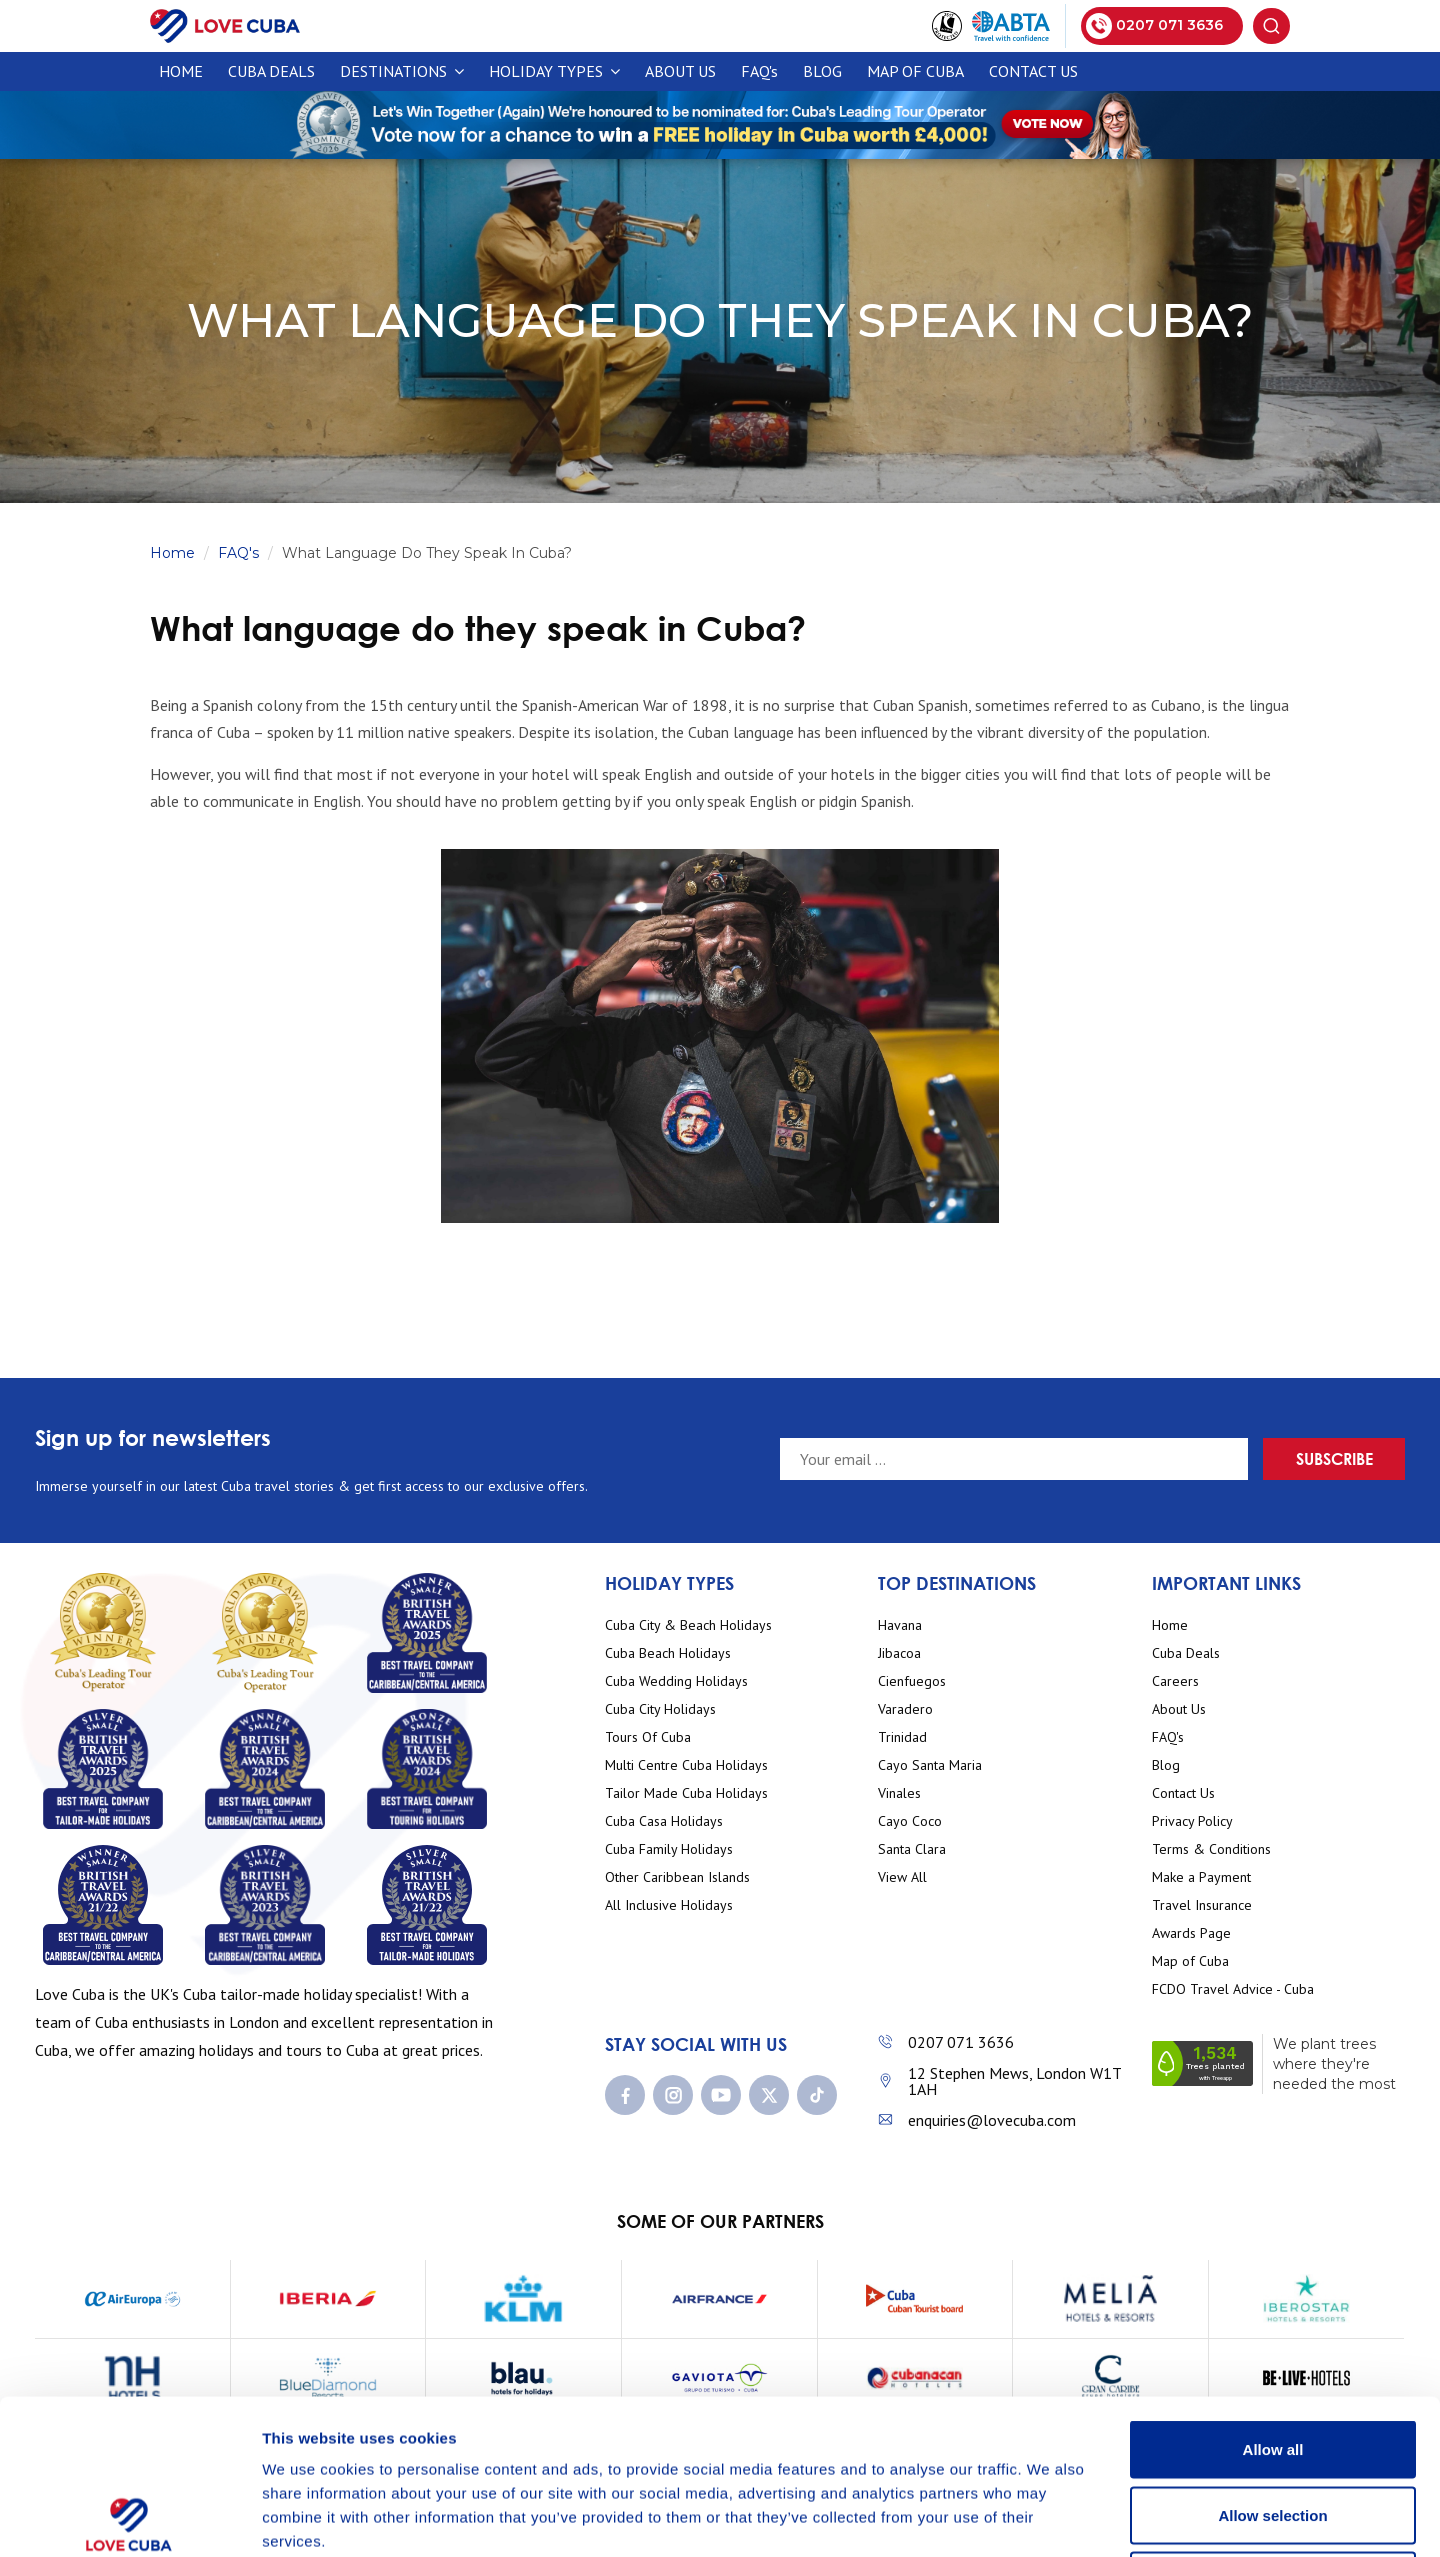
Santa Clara (912, 1849)
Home (181, 71)
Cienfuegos (912, 1681)
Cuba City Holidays (660, 1709)
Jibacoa (899, 1653)
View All (902, 1877)
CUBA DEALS (271, 71)
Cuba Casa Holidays (664, 1821)
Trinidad (902, 1737)
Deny (1273, 2425)
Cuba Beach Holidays (668, 1653)
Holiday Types (554, 71)
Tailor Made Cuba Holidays (686, 1793)
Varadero (905, 1709)
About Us (680, 71)
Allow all (1273, 2294)
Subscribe (1334, 1458)
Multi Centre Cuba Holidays (686, 1765)
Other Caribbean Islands (677, 1877)
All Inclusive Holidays (669, 1905)
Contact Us (1033, 71)
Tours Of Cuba (648, 1737)
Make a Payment (1201, 1877)
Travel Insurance (1202, 1905)
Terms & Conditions (1211, 1849)
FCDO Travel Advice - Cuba (1233, 1989)
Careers (1175, 1681)
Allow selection (1272, 2360)
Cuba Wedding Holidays (676, 1681)
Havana (900, 1625)
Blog (822, 71)
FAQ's (759, 71)
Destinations (402, 71)
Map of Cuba (915, 71)
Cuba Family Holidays (669, 1849)
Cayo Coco (910, 1821)
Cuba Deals (1186, 1653)
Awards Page (1191, 1933)
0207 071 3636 (961, 2042)
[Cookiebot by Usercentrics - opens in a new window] (129, 2518)
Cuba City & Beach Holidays (688, 1625)
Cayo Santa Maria (930, 1765)
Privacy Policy (1192, 1821)
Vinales (899, 1793)
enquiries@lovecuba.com (992, 2120)
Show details (1049, 2517)
